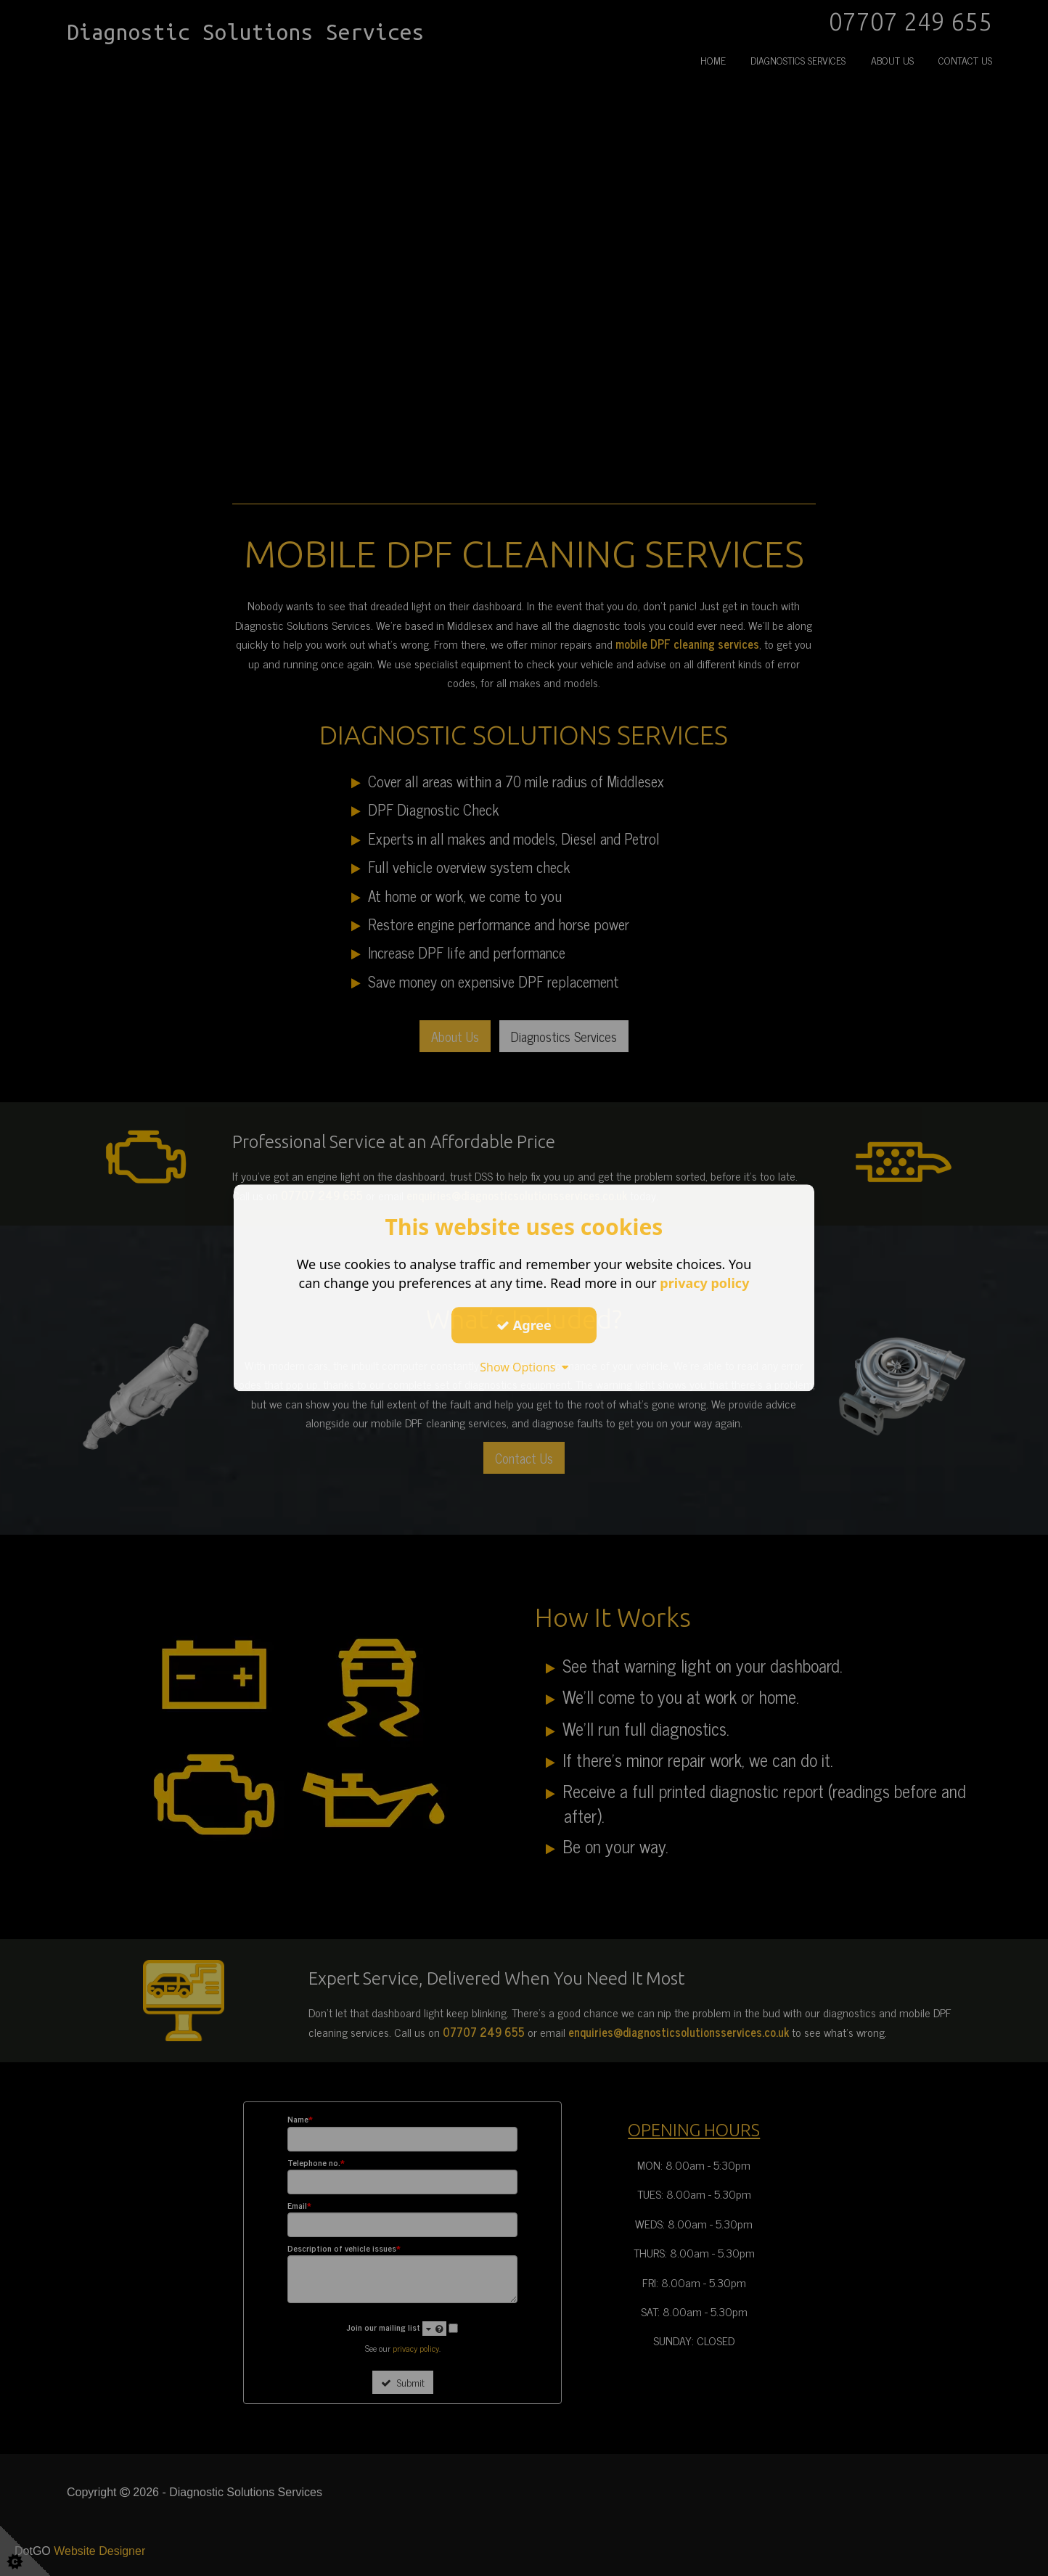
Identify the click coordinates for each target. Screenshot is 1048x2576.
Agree (524, 1325)
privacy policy (704, 1283)
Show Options (524, 1367)
